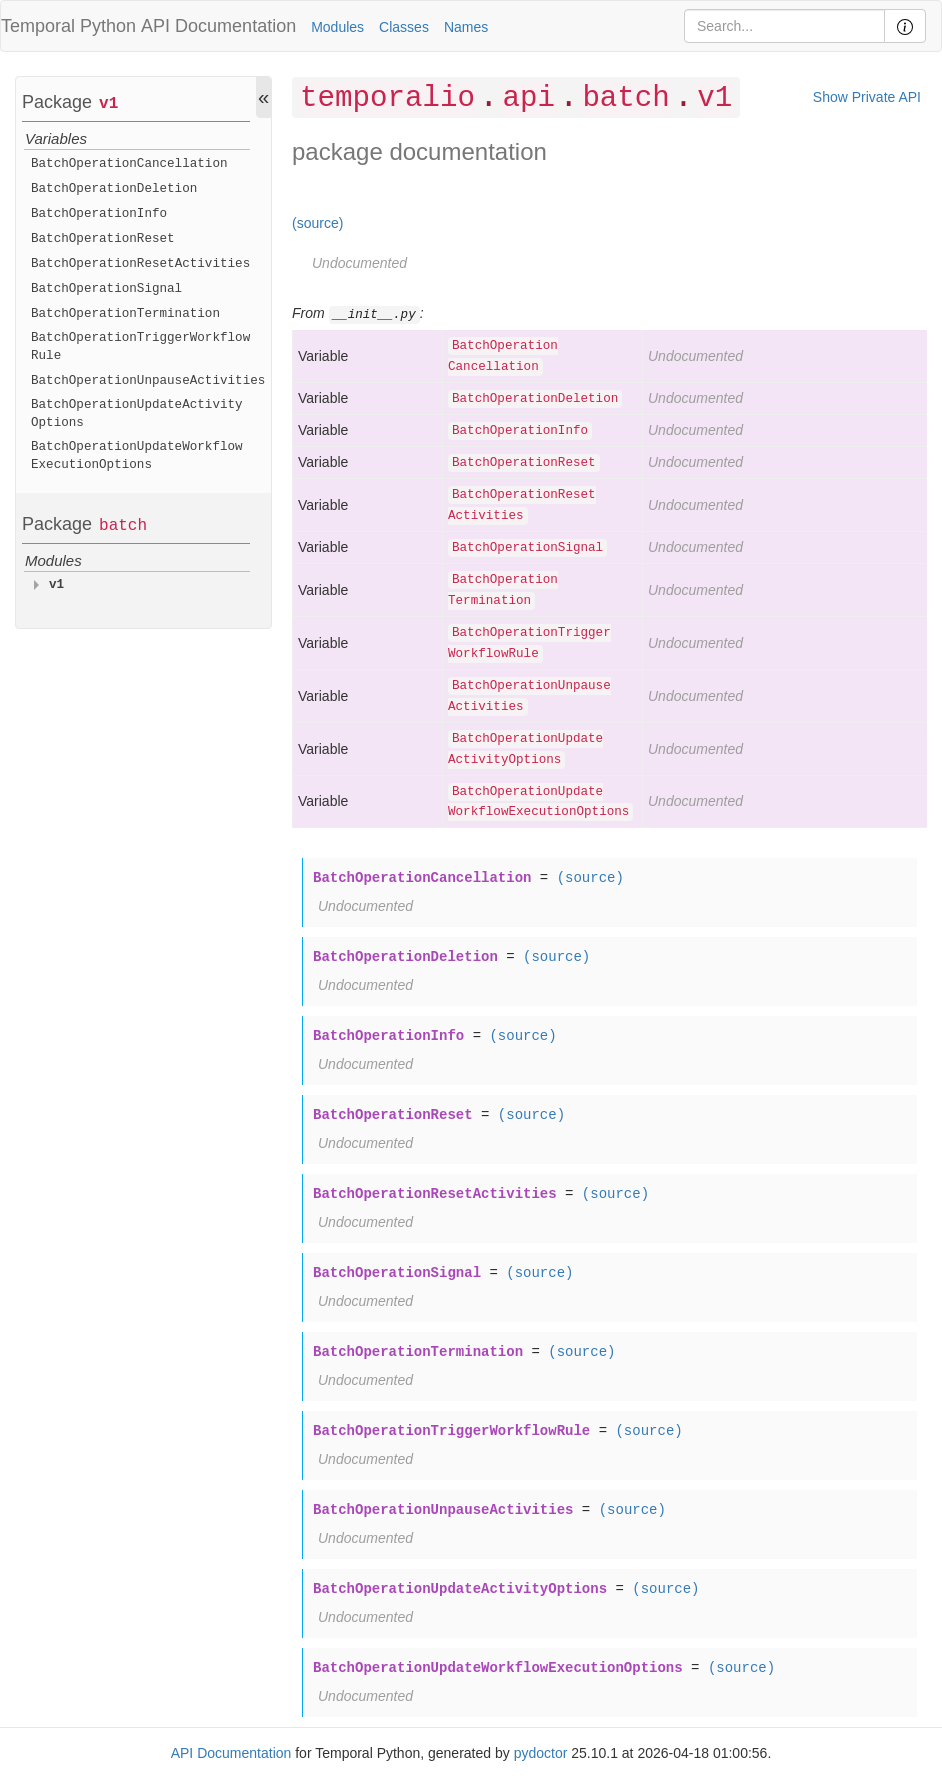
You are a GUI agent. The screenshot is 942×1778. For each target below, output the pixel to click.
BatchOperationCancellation (129, 164)
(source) (317, 223)
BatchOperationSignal (106, 289)
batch (123, 526)
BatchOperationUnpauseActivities (148, 381)
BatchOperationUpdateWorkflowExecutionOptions (137, 456)
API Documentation (218, 26)
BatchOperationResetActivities (140, 264)
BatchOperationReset (103, 239)
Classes (404, 27)
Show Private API (867, 97)
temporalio (387, 98)
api (528, 98)
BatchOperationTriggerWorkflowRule (140, 347)
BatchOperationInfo (99, 214)
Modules (337, 27)
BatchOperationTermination (125, 314)
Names (466, 27)
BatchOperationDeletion (114, 189)
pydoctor (541, 1753)
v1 (108, 104)
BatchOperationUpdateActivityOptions (137, 414)
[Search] (784, 26)
